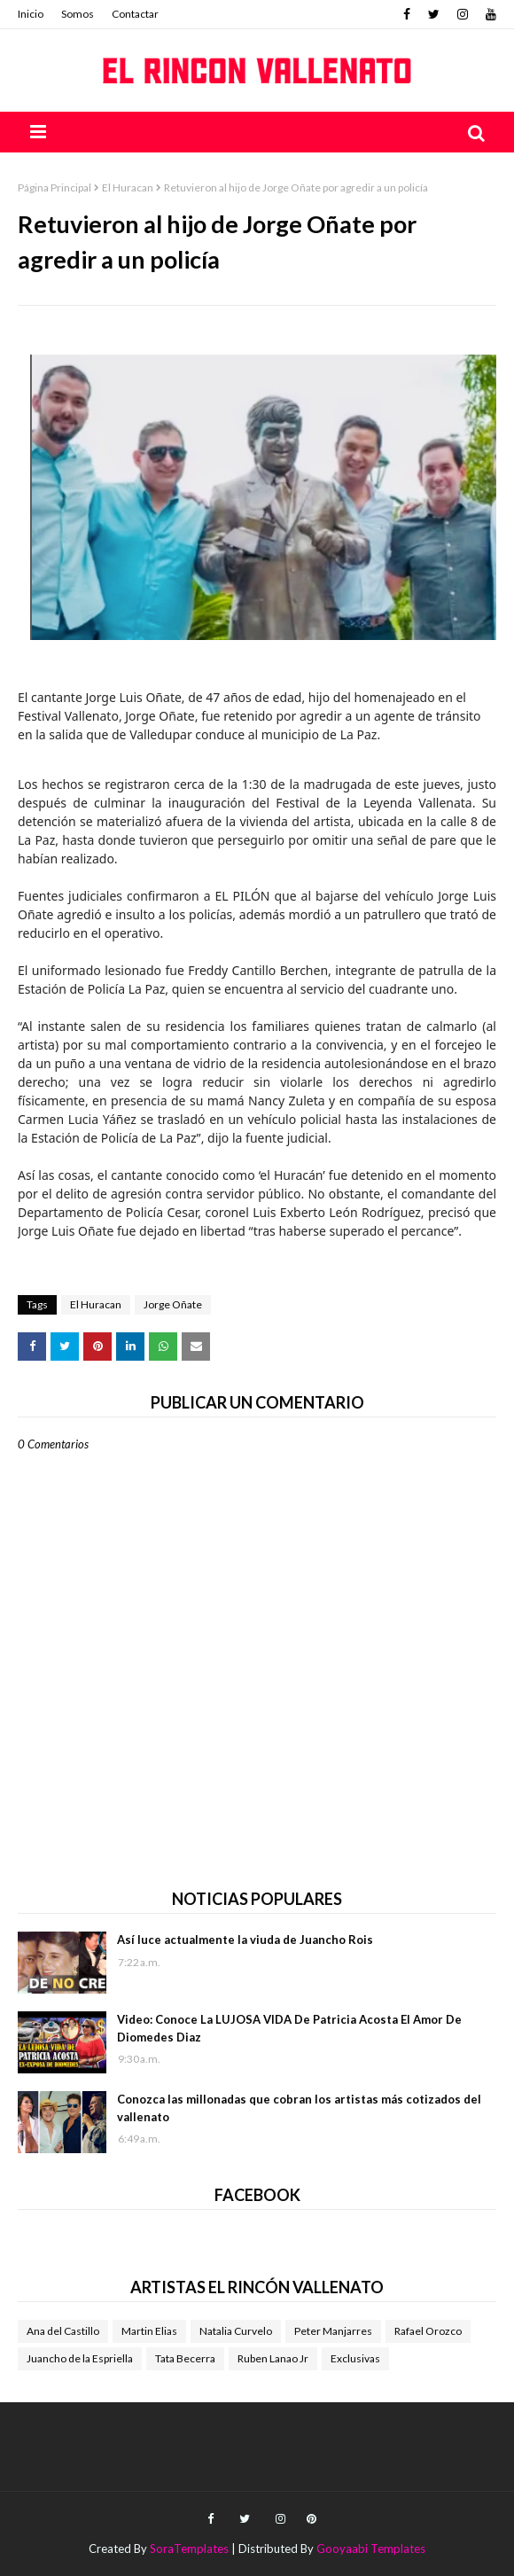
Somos (77, 13)
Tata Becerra (185, 2358)
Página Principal (54, 187)
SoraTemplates (189, 2548)
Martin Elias (149, 2331)
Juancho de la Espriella (80, 2358)
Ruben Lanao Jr (273, 2358)
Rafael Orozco (428, 2331)
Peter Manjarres (333, 2331)
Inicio (30, 13)
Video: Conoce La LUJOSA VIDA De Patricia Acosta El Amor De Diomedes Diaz (289, 2028)
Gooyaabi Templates (370, 2548)
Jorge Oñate (173, 1304)
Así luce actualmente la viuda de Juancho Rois (245, 1939)
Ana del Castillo (63, 2331)
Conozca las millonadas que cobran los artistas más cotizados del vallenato (299, 2108)
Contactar (135, 13)
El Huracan (127, 187)
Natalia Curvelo (235, 2331)
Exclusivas (355, 2358)
